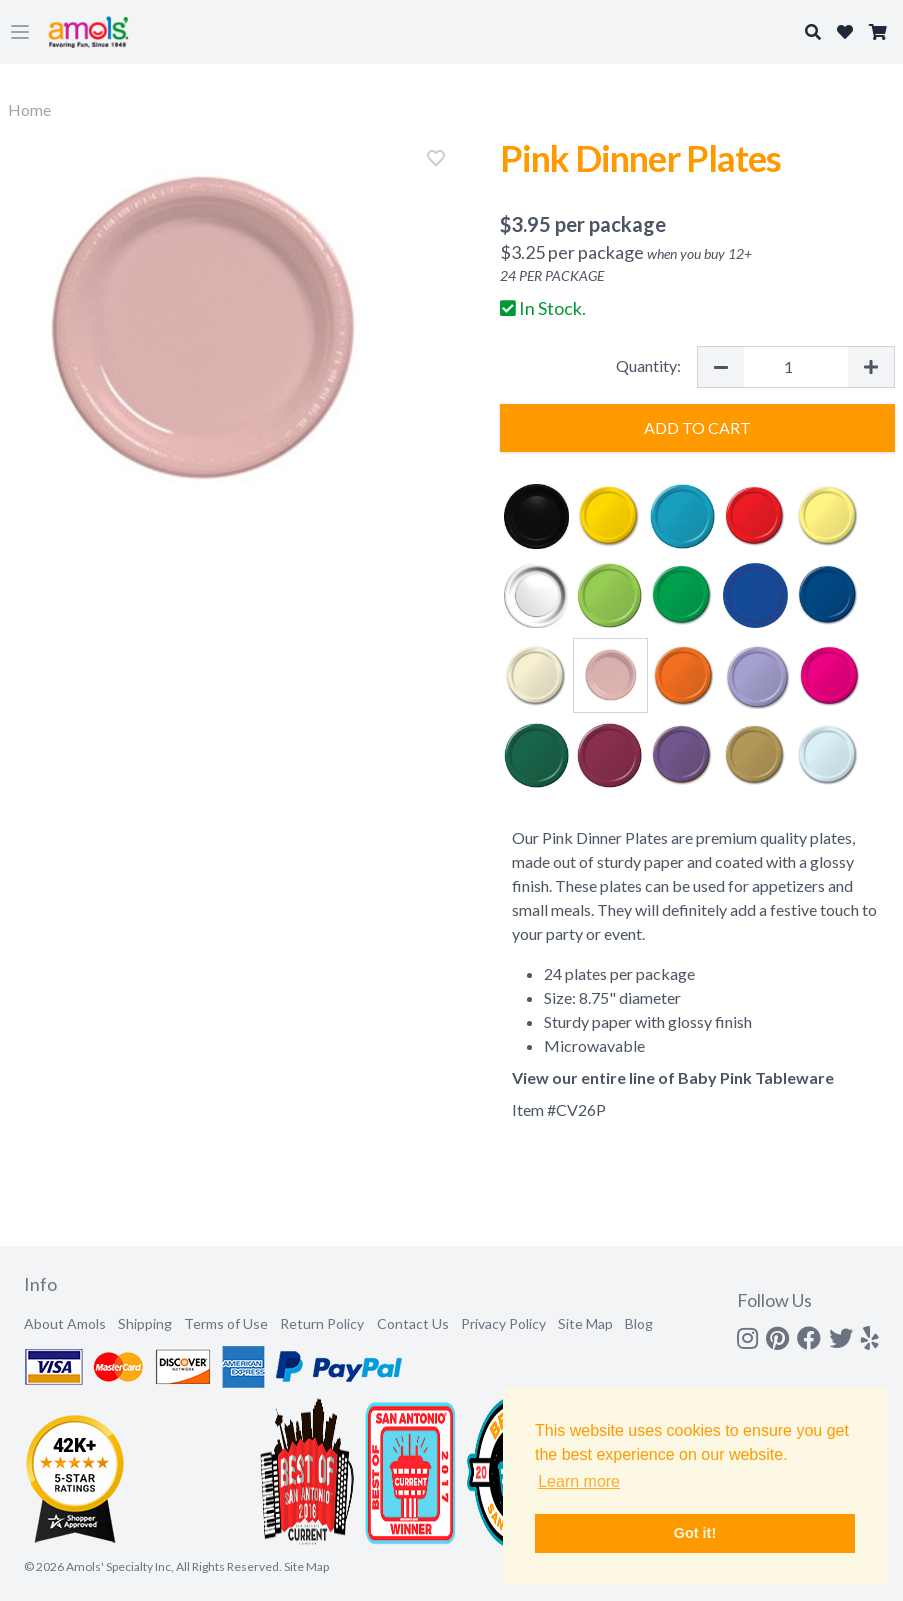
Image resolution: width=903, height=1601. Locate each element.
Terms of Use (226, 1323)
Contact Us (413, 1323)
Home (29, 109)
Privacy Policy (503, 1323)
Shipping (145, 1323)
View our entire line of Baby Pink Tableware (673, 1077)
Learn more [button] (579, 1481)
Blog (639, 1323)
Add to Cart (697, 427)
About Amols (65, 1323)
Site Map (585, 1323)
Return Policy (322, 1323)
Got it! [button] (695, 1533)
